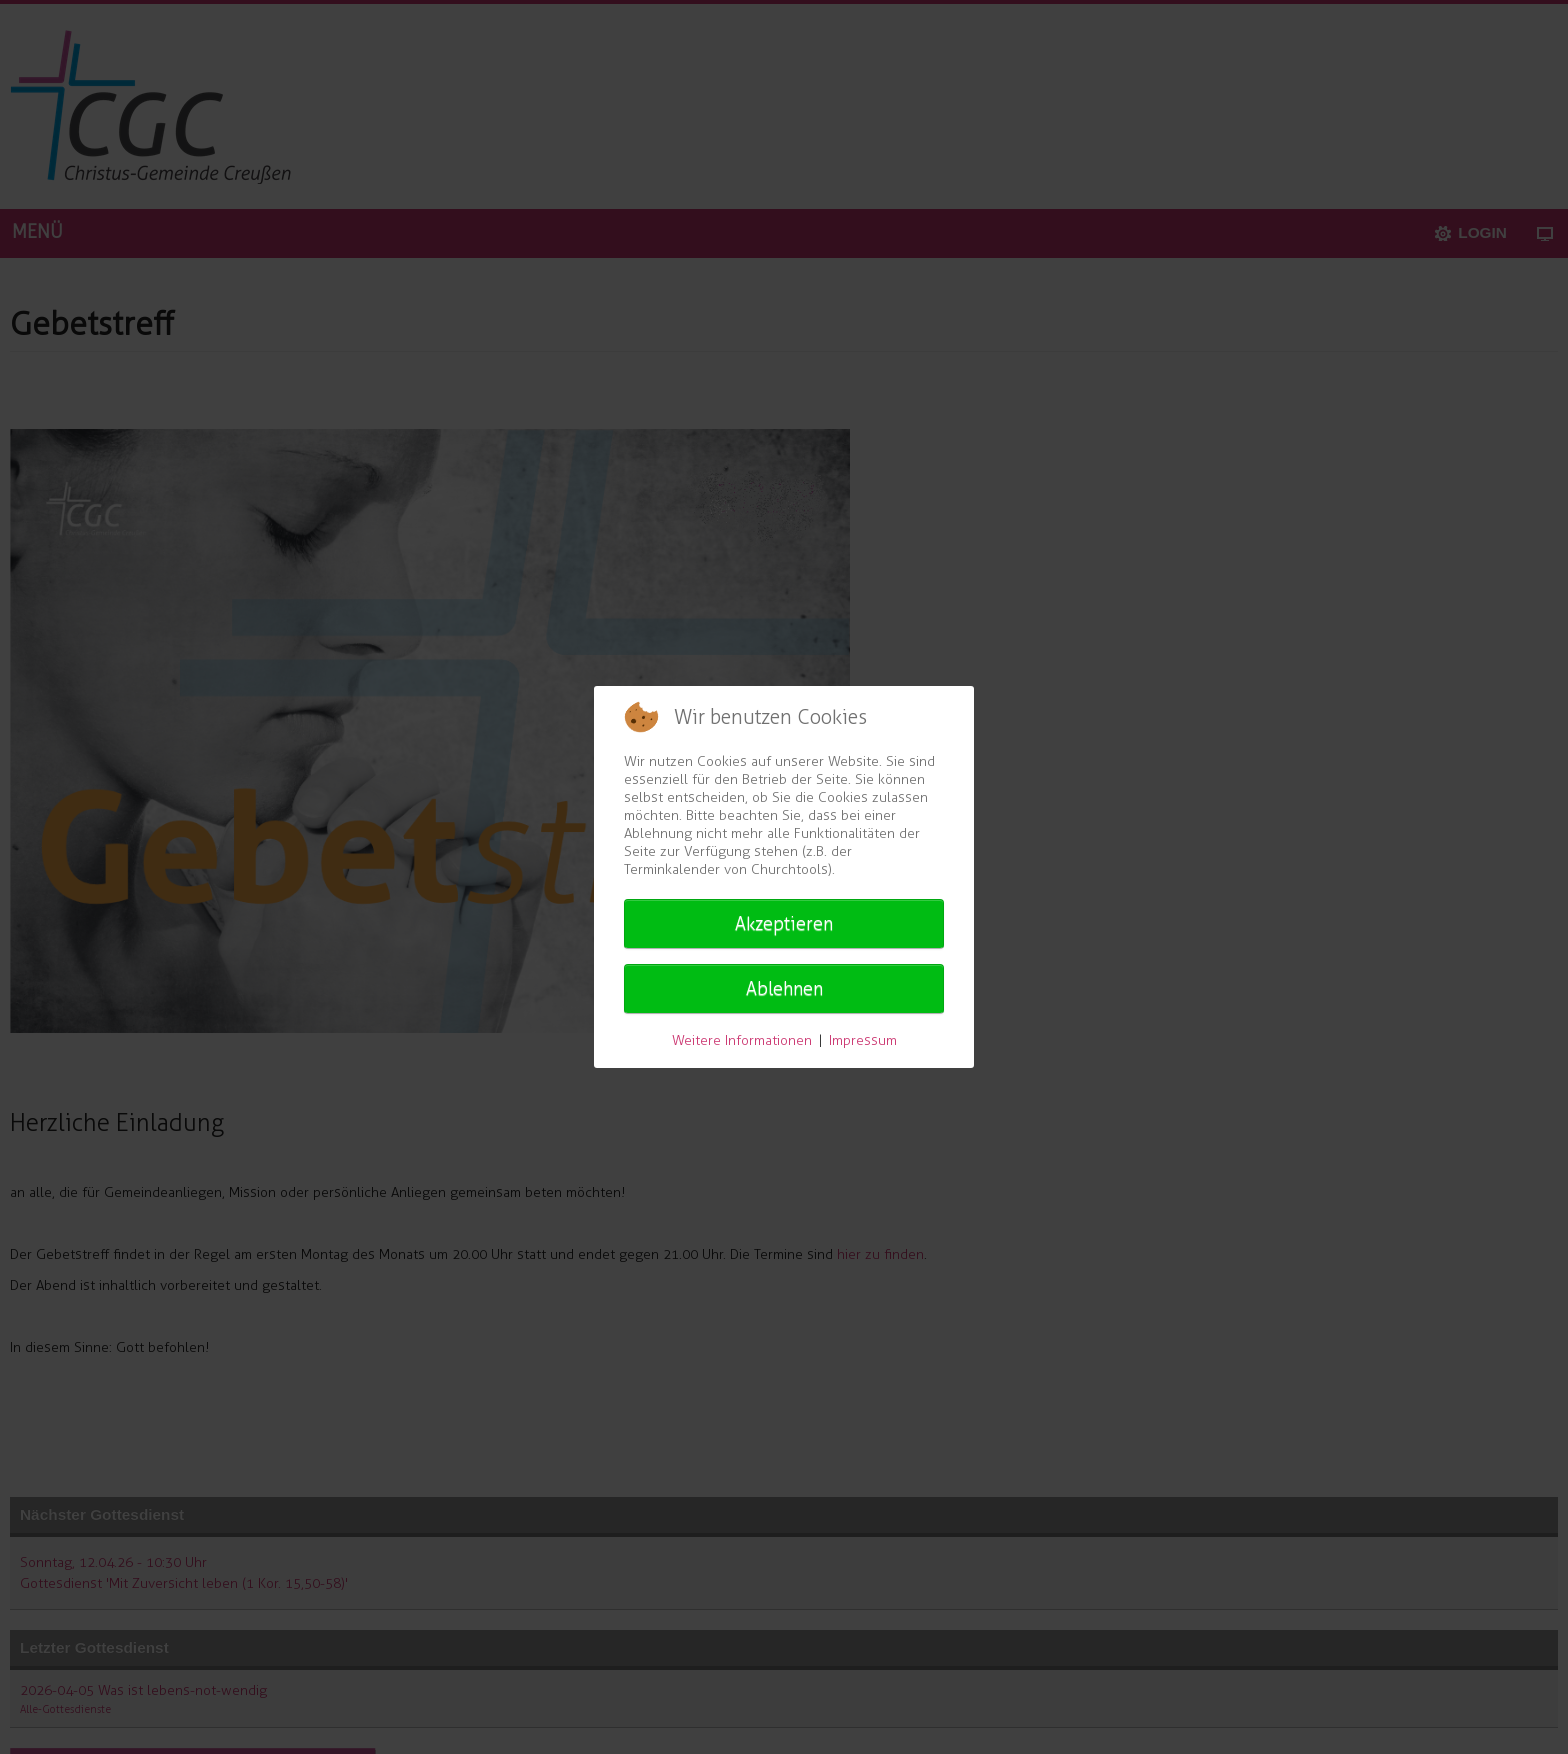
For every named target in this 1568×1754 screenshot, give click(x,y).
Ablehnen (784, 989)
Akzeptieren (784, 924)
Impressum (863, 1040)
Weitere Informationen (742, 1040)
